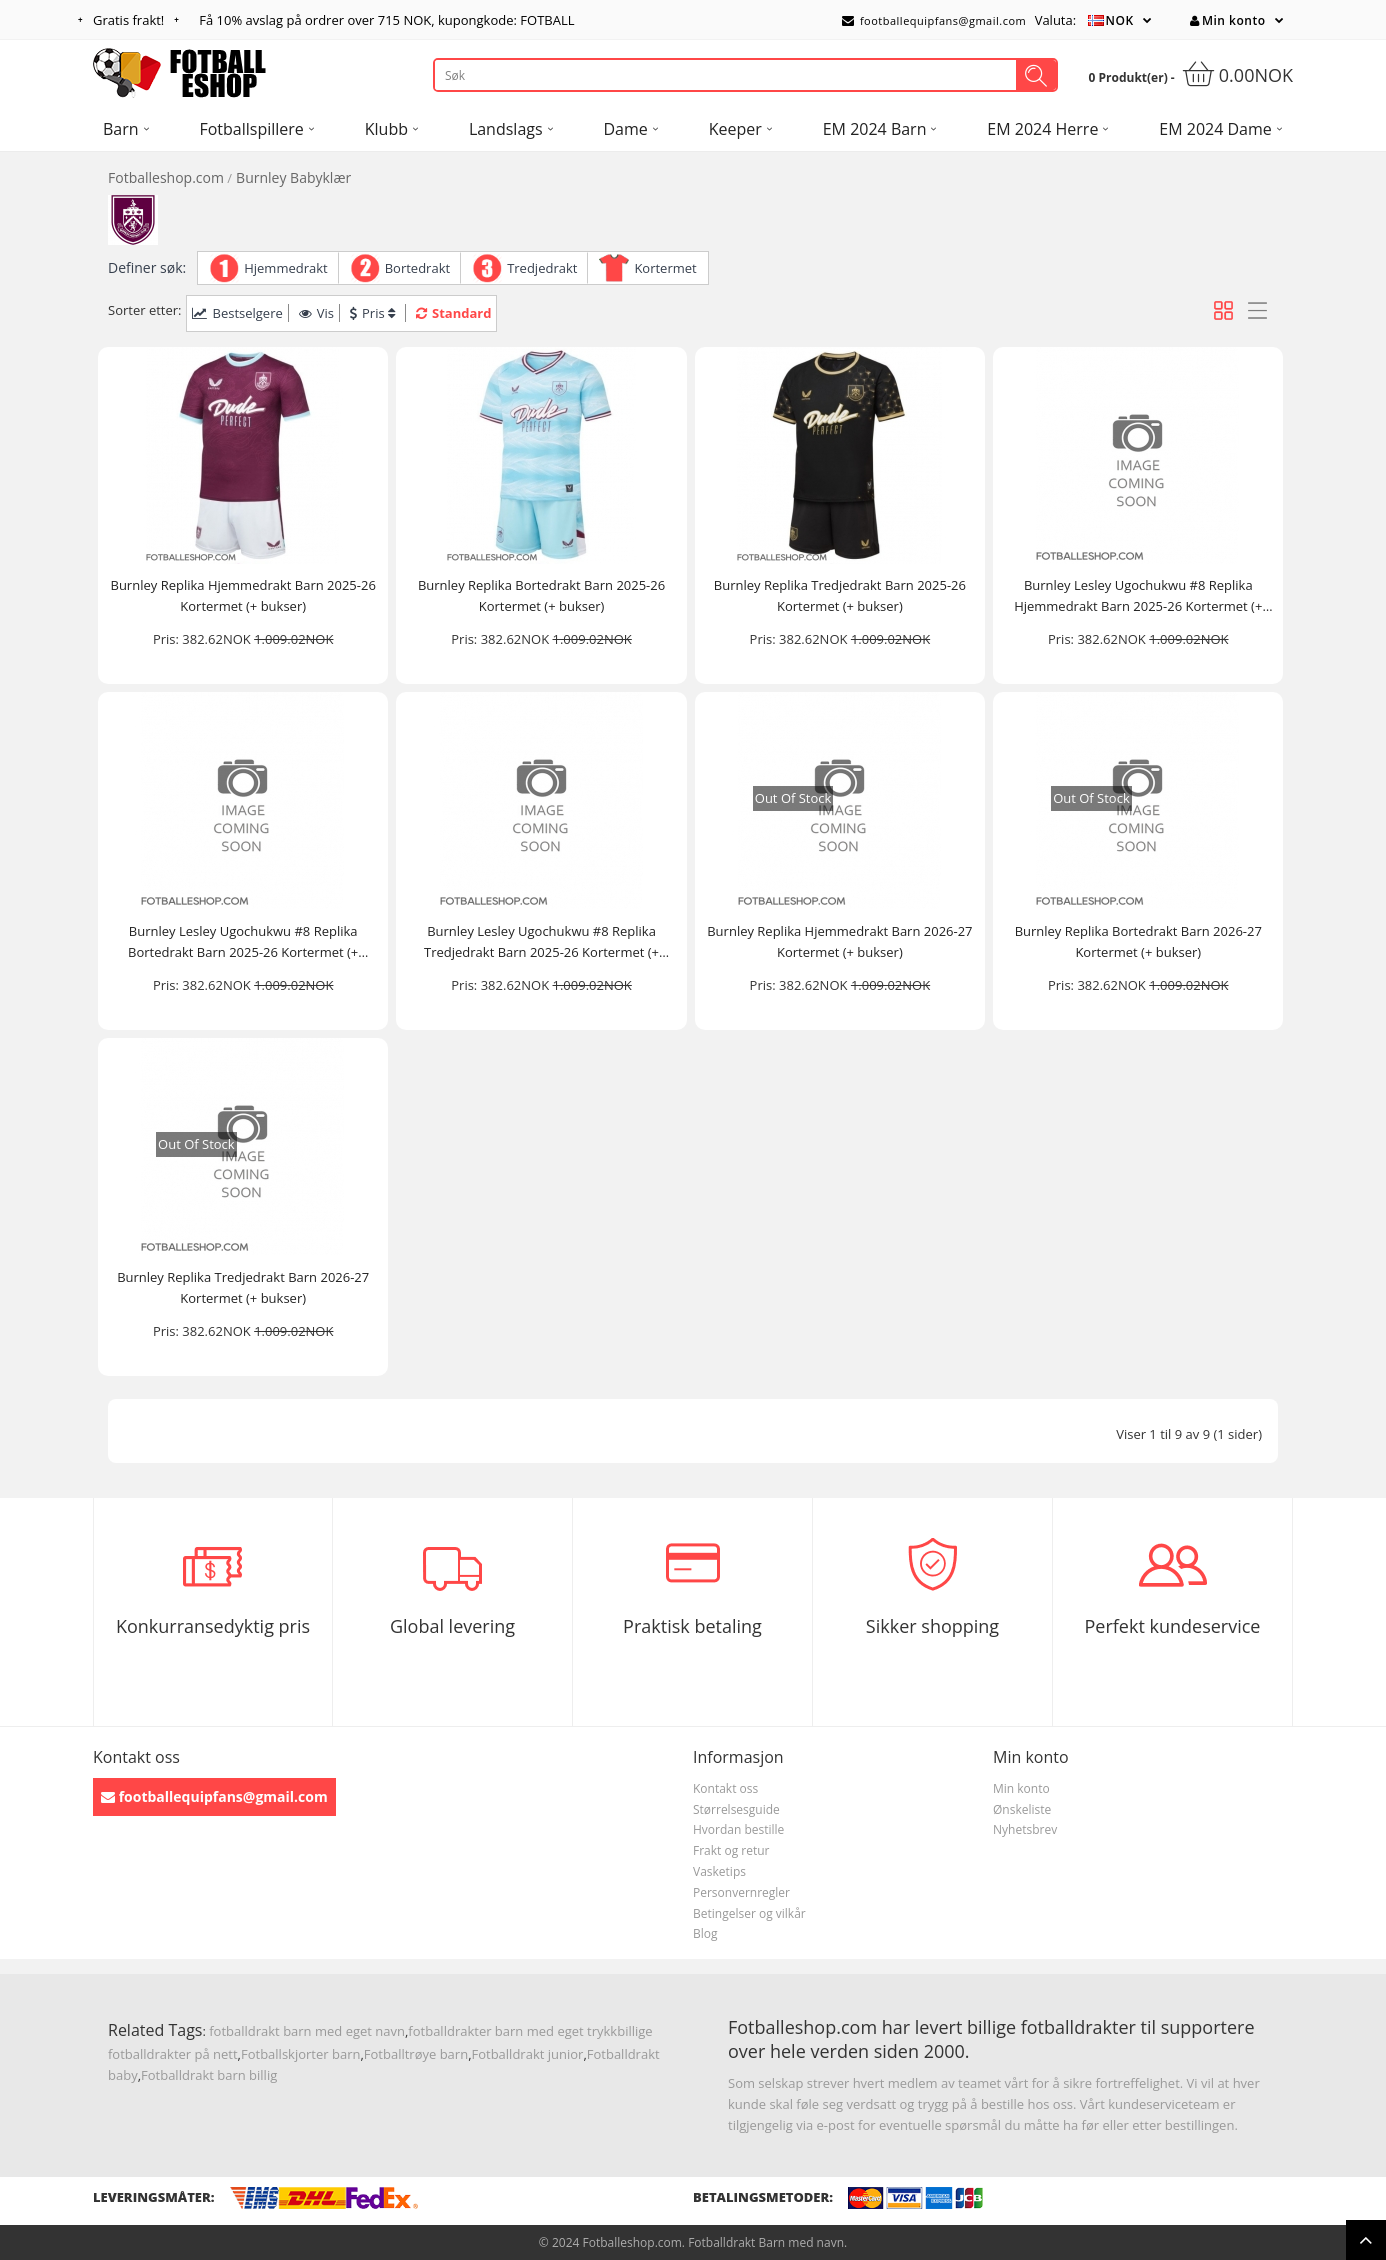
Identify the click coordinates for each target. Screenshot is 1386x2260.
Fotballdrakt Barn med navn (766, 2242)
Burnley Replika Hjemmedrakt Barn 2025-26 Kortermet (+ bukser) (243, 595)
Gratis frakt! (128, 20)
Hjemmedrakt (286, 268)
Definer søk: (147, 267)
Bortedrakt (417, 268)
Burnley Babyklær (293, 177)
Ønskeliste (1022, 1809)
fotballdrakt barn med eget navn (307, 2031)
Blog (705, 1933)
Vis (316, 313)
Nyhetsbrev (1025, 1829)
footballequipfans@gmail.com (934, 20)
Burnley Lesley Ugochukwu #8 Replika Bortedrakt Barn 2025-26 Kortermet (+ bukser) (243, 942)
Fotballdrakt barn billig (209, 2075)
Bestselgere (237, 313)
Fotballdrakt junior (528, 2054)
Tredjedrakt (542, 268)
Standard (453, 313)
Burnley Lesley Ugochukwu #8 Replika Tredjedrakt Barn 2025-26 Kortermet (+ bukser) (541, 942)
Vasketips (719, 1871)
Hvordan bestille (738, 1829)
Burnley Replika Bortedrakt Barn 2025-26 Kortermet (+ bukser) (541, 595)
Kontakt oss (725, 1788)
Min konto (1227, 20)
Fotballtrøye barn (416, 2054)
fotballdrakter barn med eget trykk (512, 2031)
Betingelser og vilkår (749, 1913)
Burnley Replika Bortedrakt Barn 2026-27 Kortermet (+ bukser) (1138, 941)
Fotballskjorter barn (300, 2054)
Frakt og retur (731, 1850)
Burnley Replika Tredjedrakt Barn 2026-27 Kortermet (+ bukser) (243, 1287)
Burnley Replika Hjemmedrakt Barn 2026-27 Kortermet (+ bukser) (839, 941)
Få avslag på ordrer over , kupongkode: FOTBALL (386, 20)
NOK (1120, 20)
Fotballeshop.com (166, 177)
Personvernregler (741, 1892)
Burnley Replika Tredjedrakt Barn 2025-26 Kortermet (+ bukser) (840, 595)
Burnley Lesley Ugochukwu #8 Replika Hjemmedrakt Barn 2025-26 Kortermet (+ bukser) (1138, 596)
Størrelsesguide (736, 1809)
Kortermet (665, 268)
